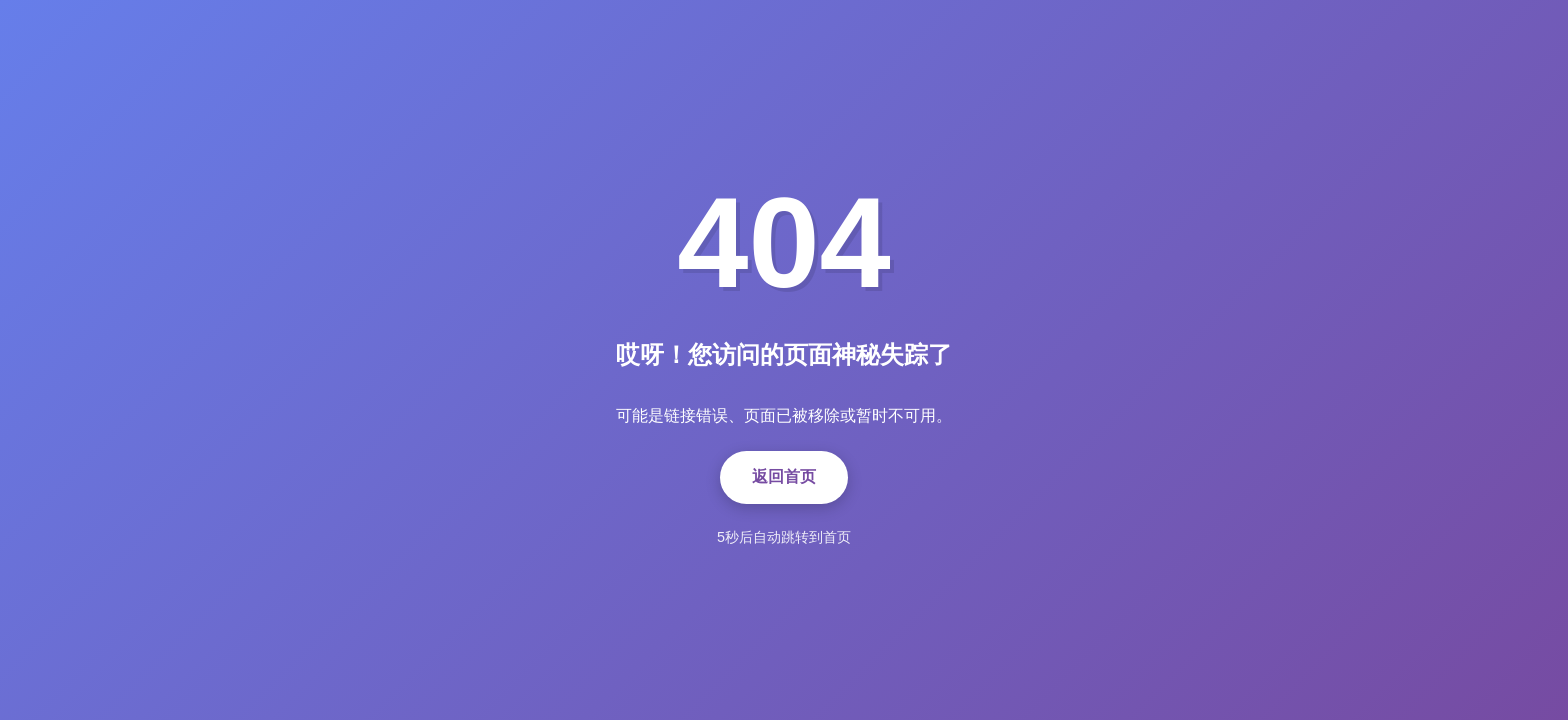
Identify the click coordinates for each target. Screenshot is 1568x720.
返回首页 (784, 476)
